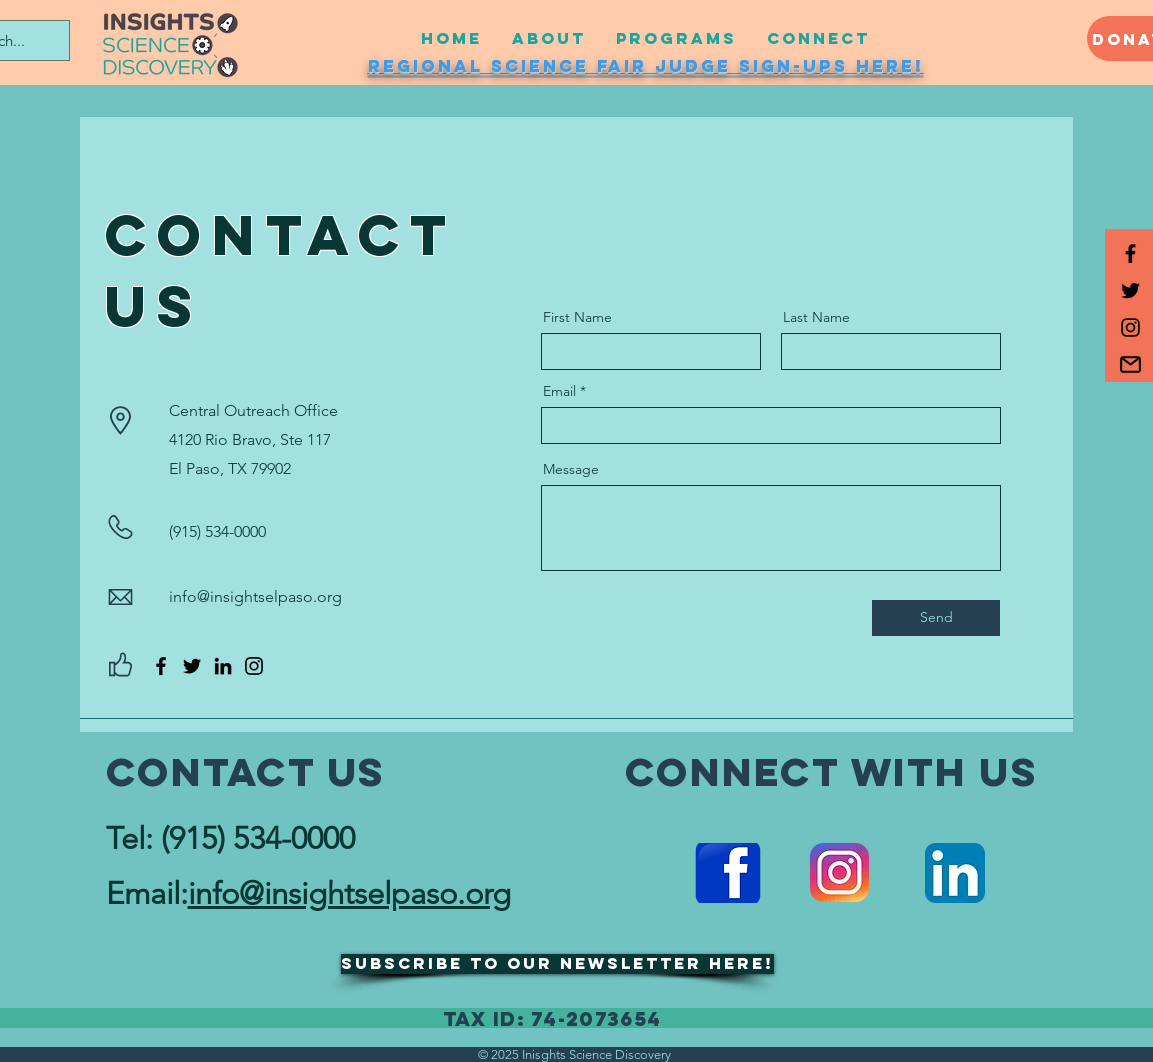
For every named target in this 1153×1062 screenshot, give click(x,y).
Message (571, 469)
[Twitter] (192, 666)
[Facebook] (161, 666)
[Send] (936, 618)
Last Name (816, 317)
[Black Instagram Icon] (1130, 327)
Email (559, 391)
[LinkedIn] (223, 666)
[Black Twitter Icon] (1130, 290)
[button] (1130, 364)
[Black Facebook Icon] (1130, 253)
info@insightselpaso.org (255, 596)
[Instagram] (254, 666)
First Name (577, 317)
